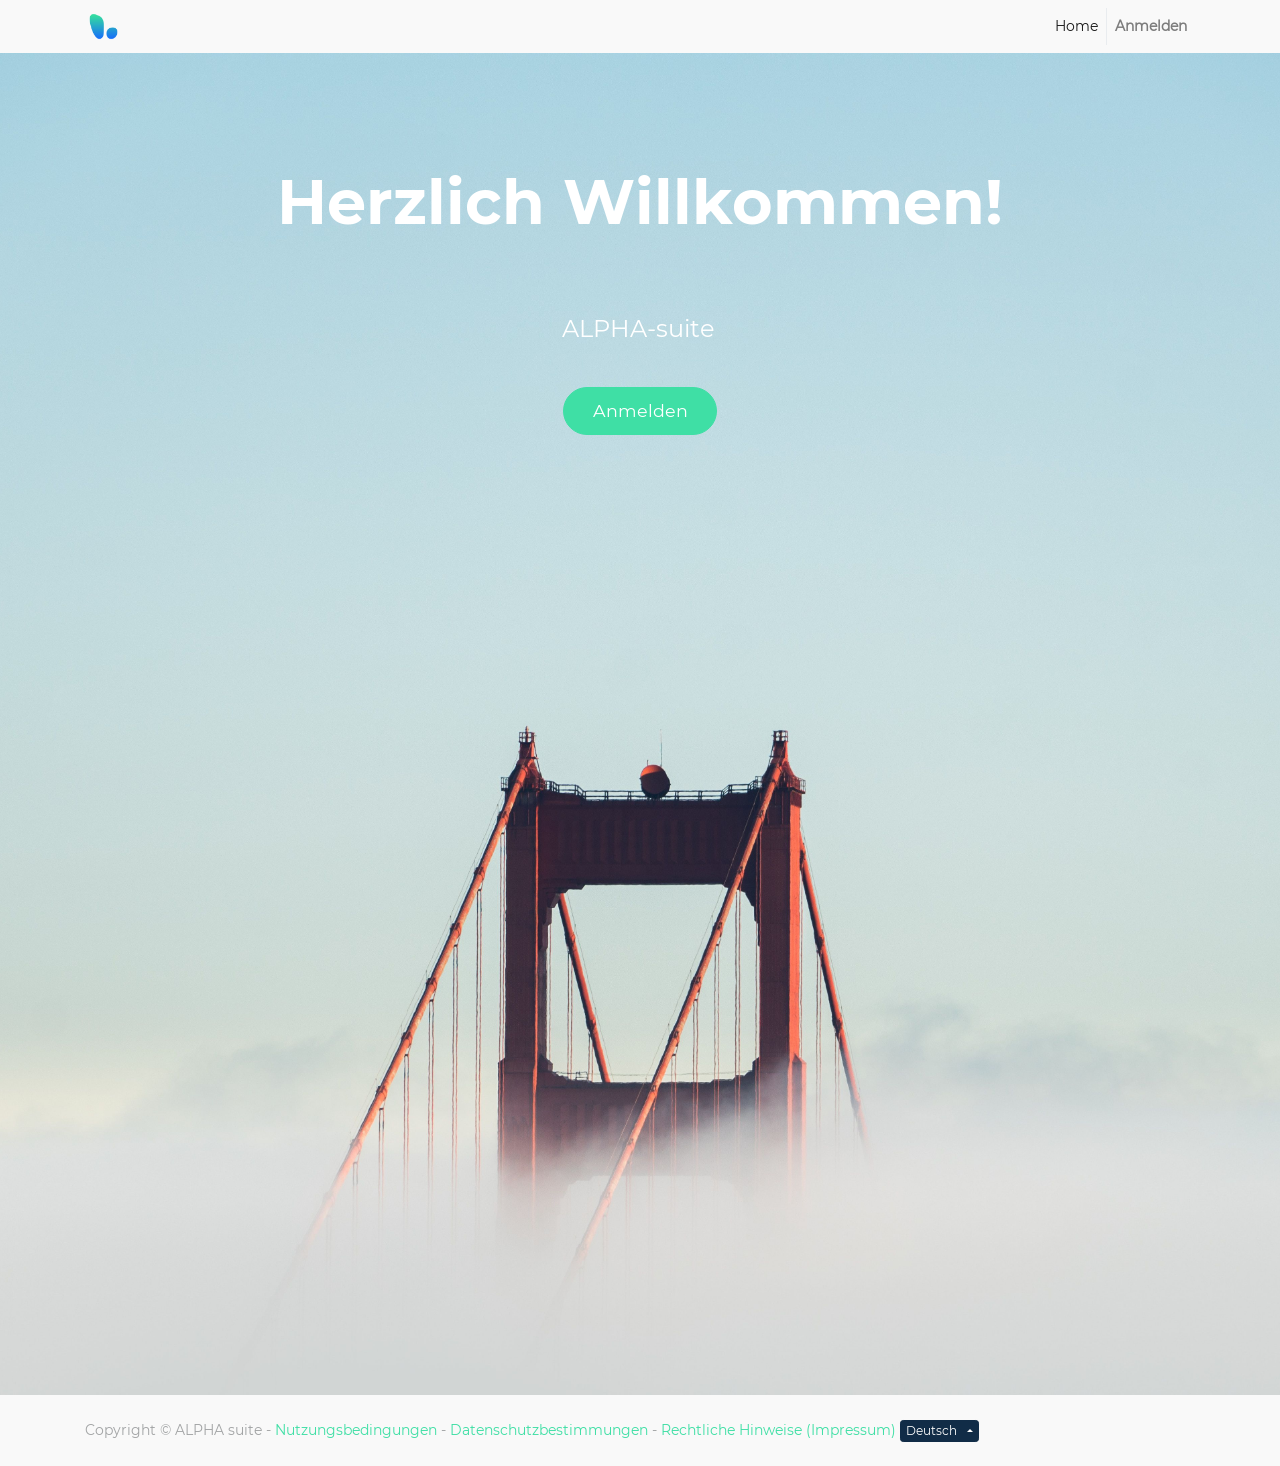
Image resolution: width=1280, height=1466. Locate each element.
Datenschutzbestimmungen (549, 1430)
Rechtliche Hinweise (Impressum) (778, 1430)
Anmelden (640, 410)
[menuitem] (1076, 26)
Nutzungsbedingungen (356, 1430)
